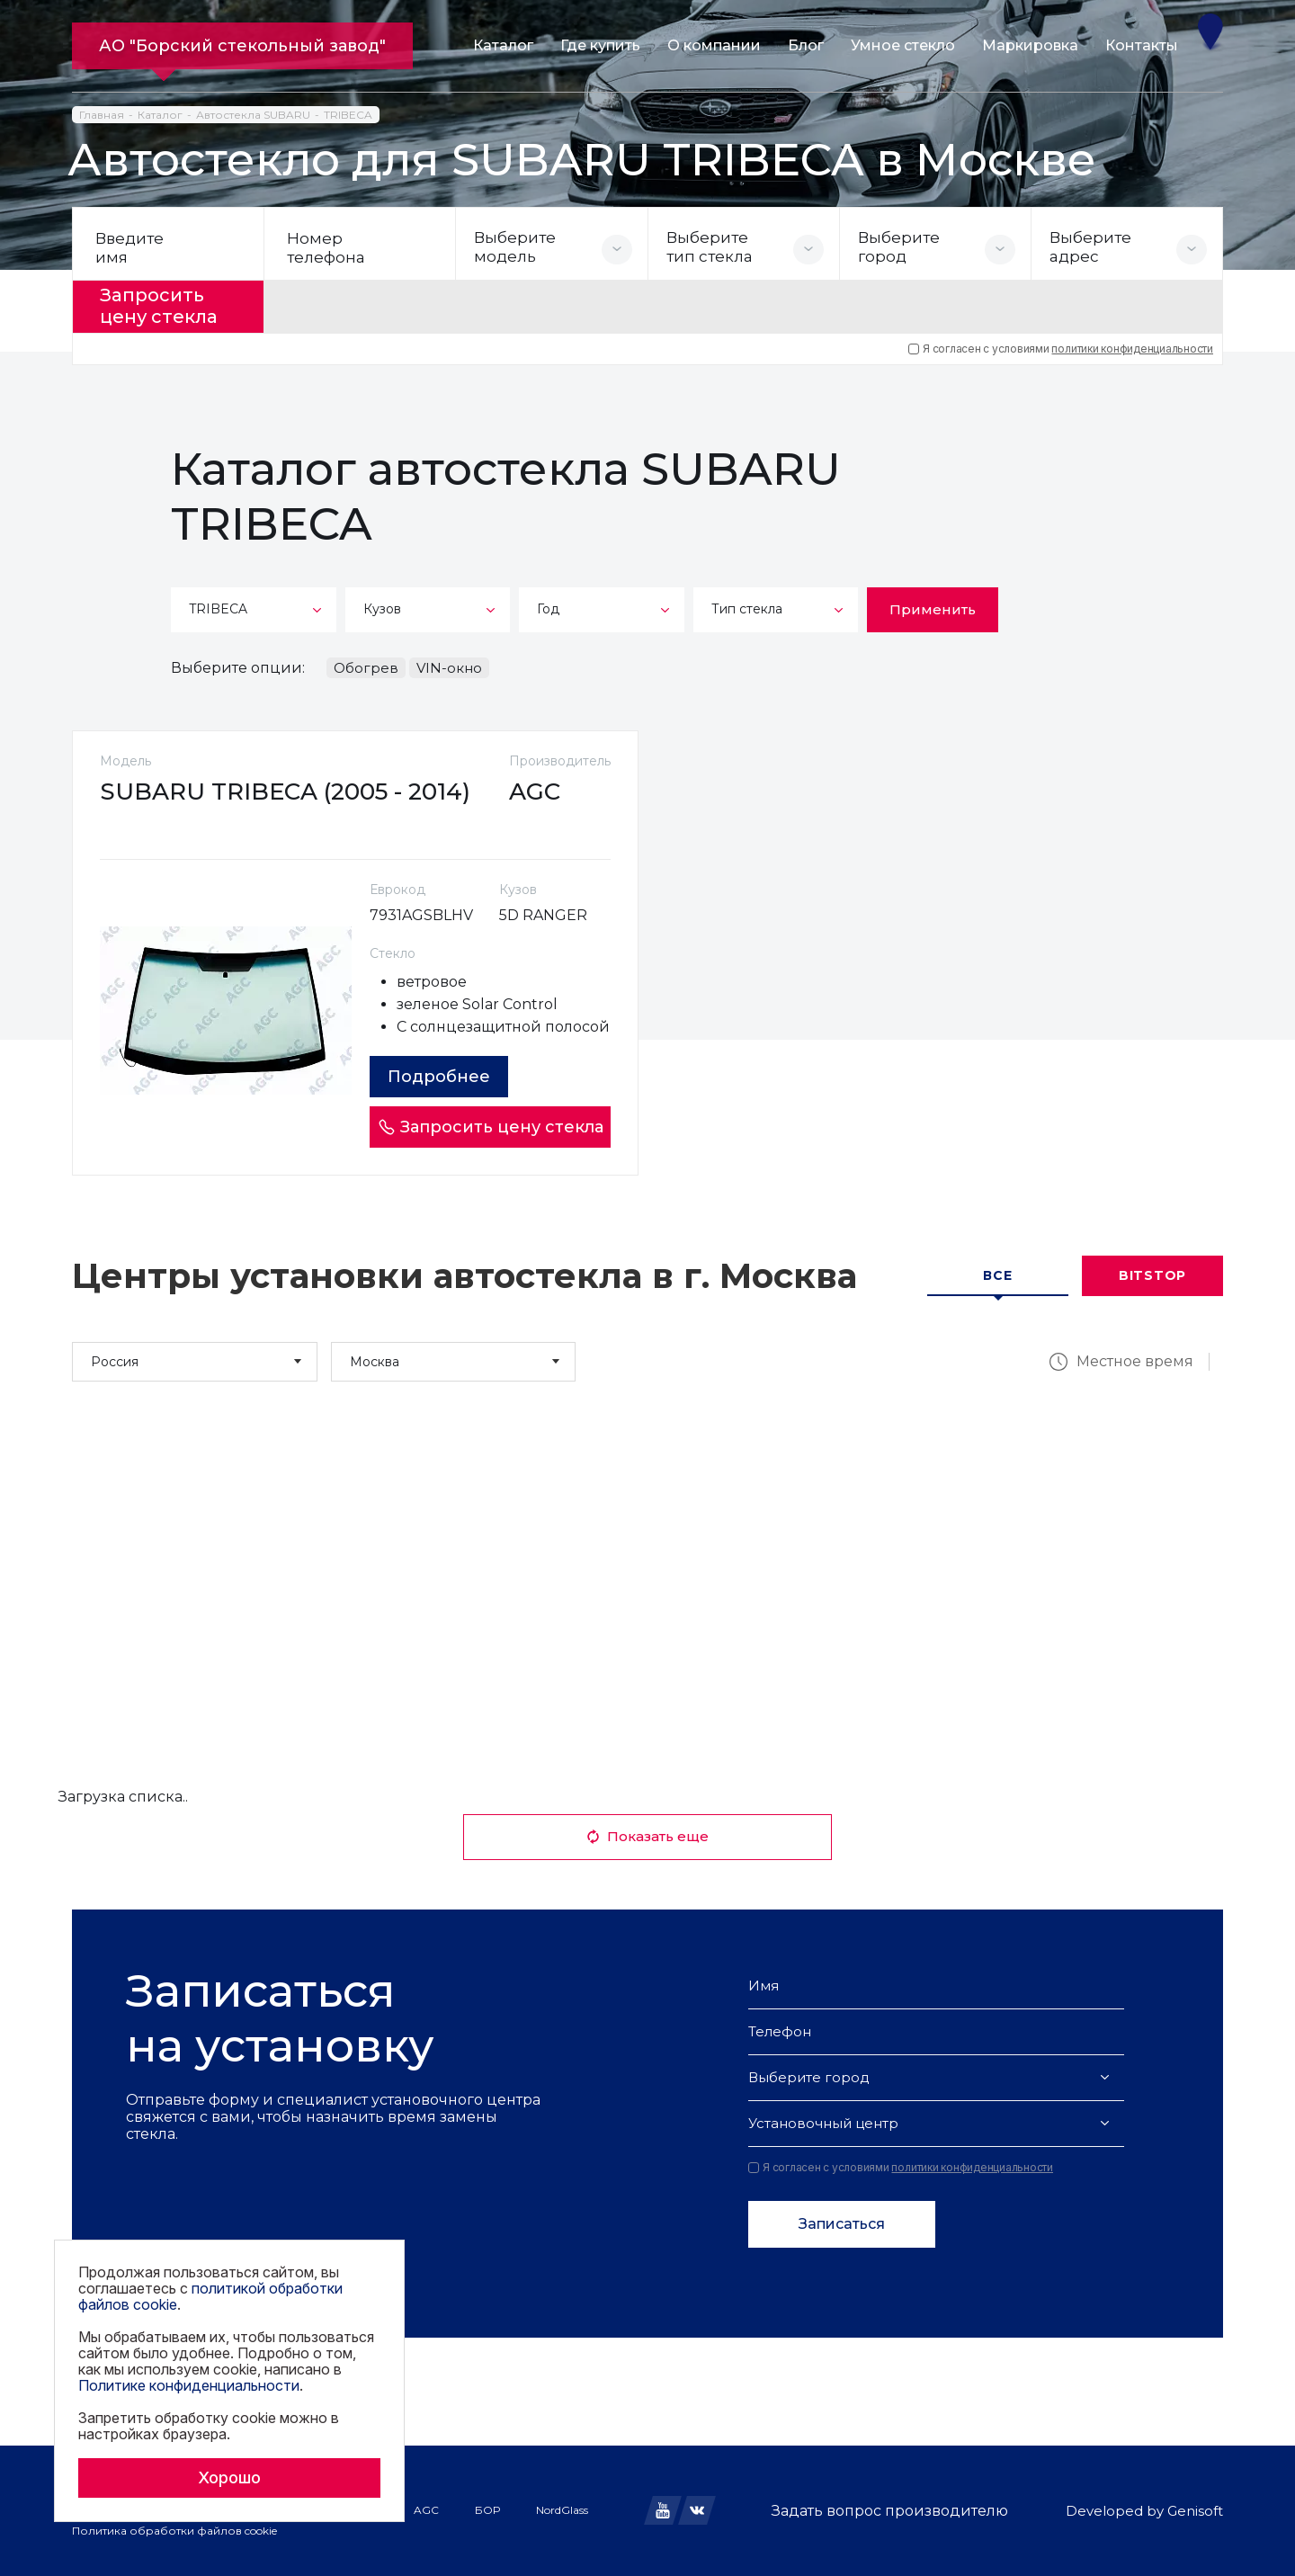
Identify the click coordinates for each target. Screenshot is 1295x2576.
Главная (101, 114)
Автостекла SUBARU (253, 114)
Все (997, 1276)
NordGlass (562, 2510)
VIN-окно (449, 667)
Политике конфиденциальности (188, 2385)
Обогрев (366, 667)
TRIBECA (348, 114)
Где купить (600, 45)
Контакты (1141, 45)
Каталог (503, 45)
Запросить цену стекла (159, 306)
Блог (806, 45)
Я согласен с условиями (1060, 349)
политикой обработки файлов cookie (210, 2296)
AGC (426, 2510)
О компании (714, 45)
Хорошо (229, 2477)
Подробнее (439, 1077)
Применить (932, 609)
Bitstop (1152, 1276)
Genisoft (1195, 2510)
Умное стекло (903, 45)
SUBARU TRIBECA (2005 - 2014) (285, 791)
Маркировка (1030, 45)
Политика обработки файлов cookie (174, 2530)
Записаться (842, 2223)
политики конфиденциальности (1132, 348)
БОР (487, 2510)
